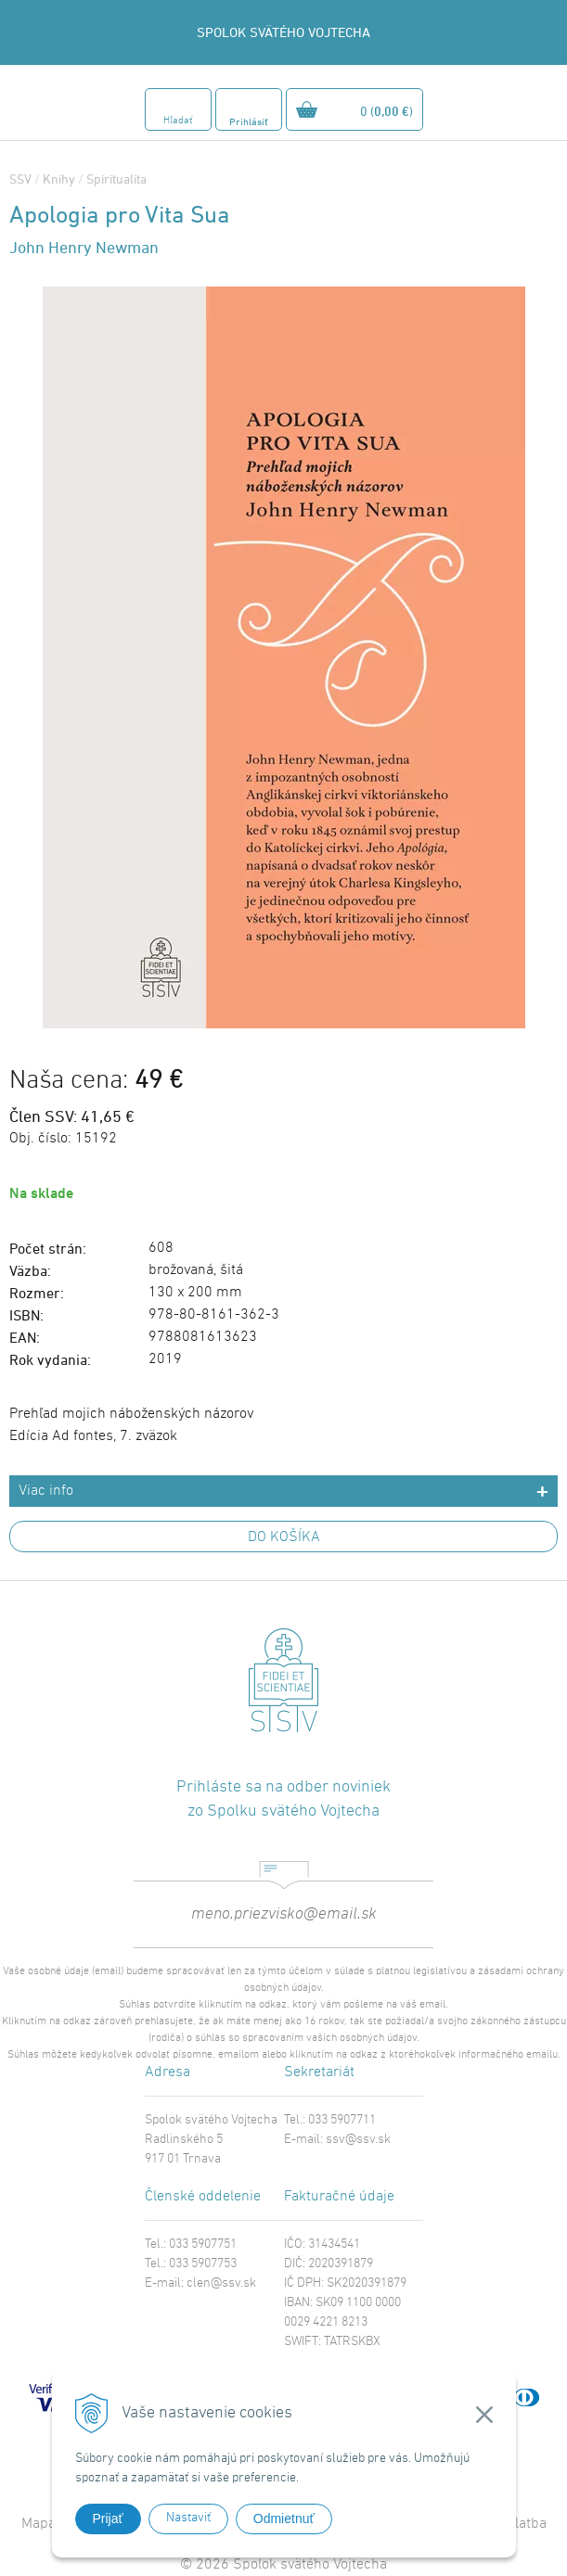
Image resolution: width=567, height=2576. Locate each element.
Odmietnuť (284, 2518)
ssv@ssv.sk (358, 2140)
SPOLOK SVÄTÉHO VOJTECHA (283, 32)
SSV (20, 178)
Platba (527, 2524)
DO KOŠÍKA (284, 1537)
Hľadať (177, 121)
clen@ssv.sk (221, 2283)
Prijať (108, 2518)
